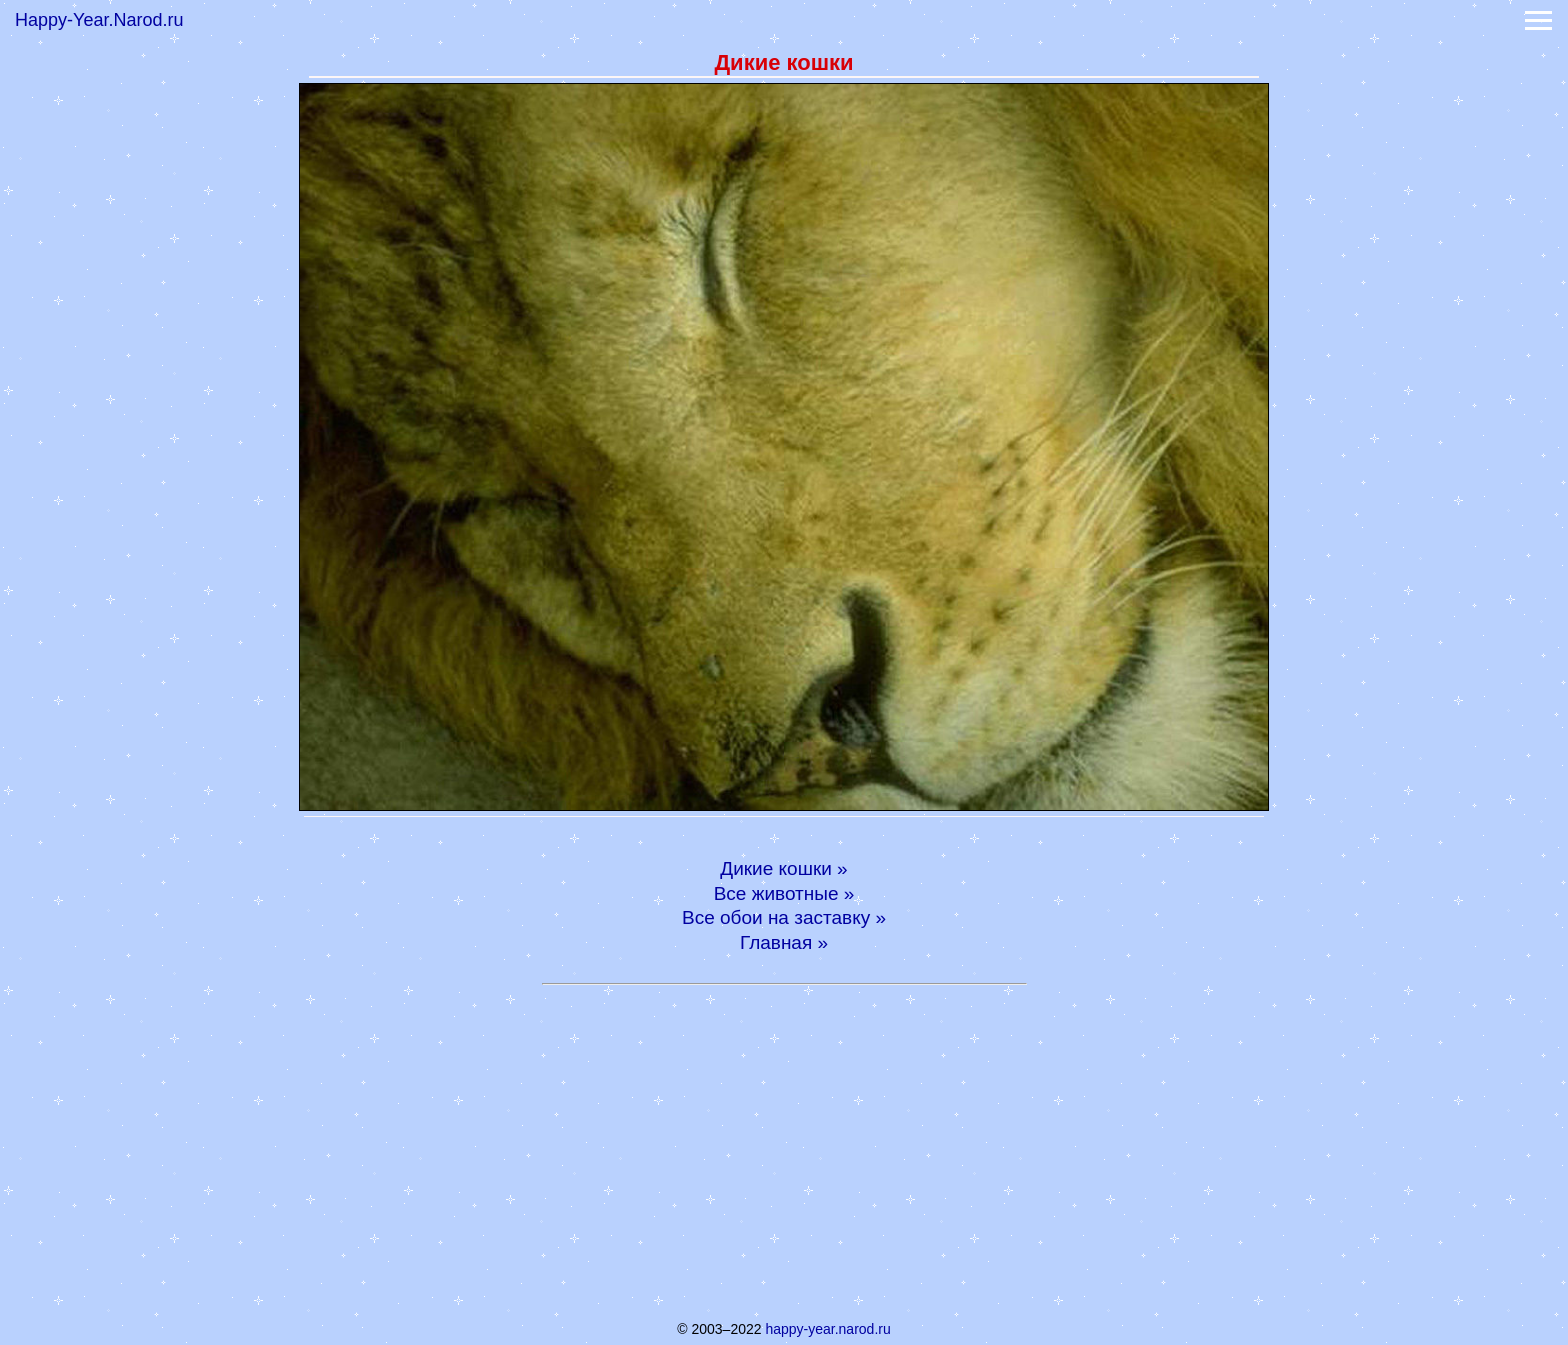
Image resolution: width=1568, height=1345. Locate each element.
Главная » (784, 942)
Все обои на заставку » (784, 917)
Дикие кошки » (783, 868)
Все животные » (784, 893)
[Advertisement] (784, 1149)
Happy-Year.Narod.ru (99, 20)
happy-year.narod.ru (827, 1329)
